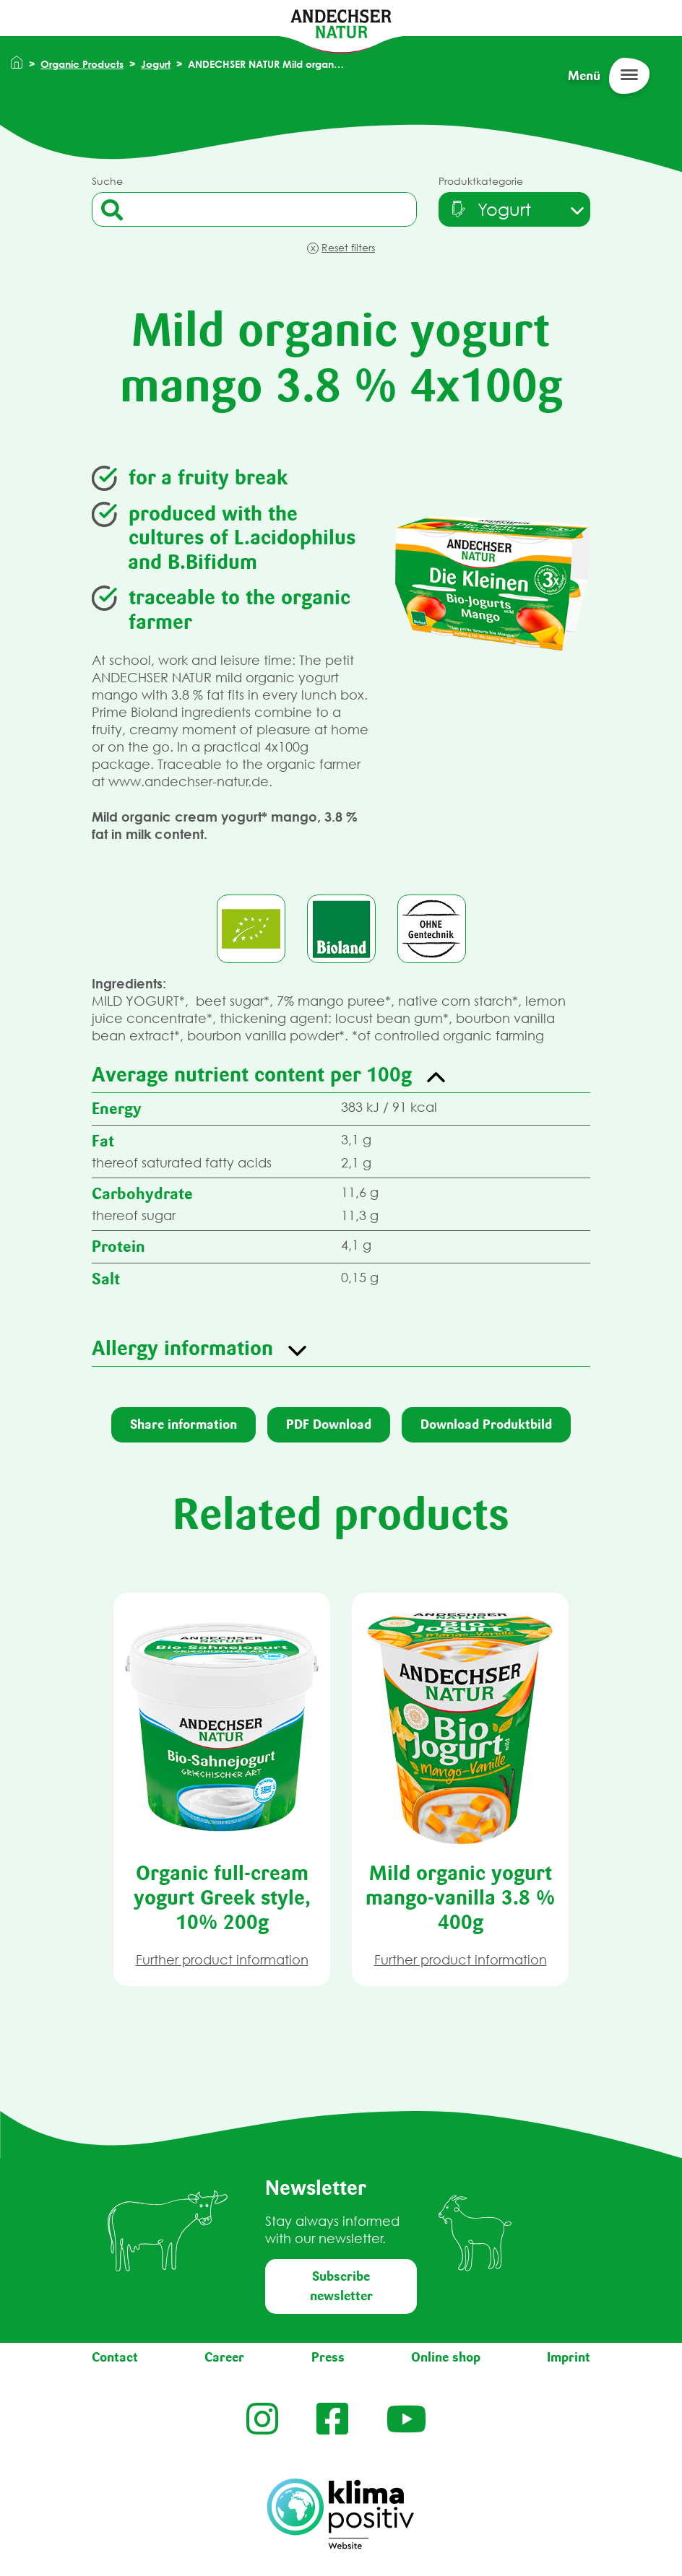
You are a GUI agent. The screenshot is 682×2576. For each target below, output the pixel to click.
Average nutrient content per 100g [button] (252, 1074)
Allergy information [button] (182, 1348)
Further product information (222, 1959)
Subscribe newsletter (341, 2286)
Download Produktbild (486, 1424)
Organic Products (82, 64)
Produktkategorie (481, 181)
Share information (183, 1424)
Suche (107, 181)
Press (328, 2357)
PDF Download (328, 1424)
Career (224, 2357)
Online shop (445, 2357)
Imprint (568, 2357)
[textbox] (489, 209)
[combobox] (514, 209)
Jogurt (155, 64)
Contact (115, 2357)
